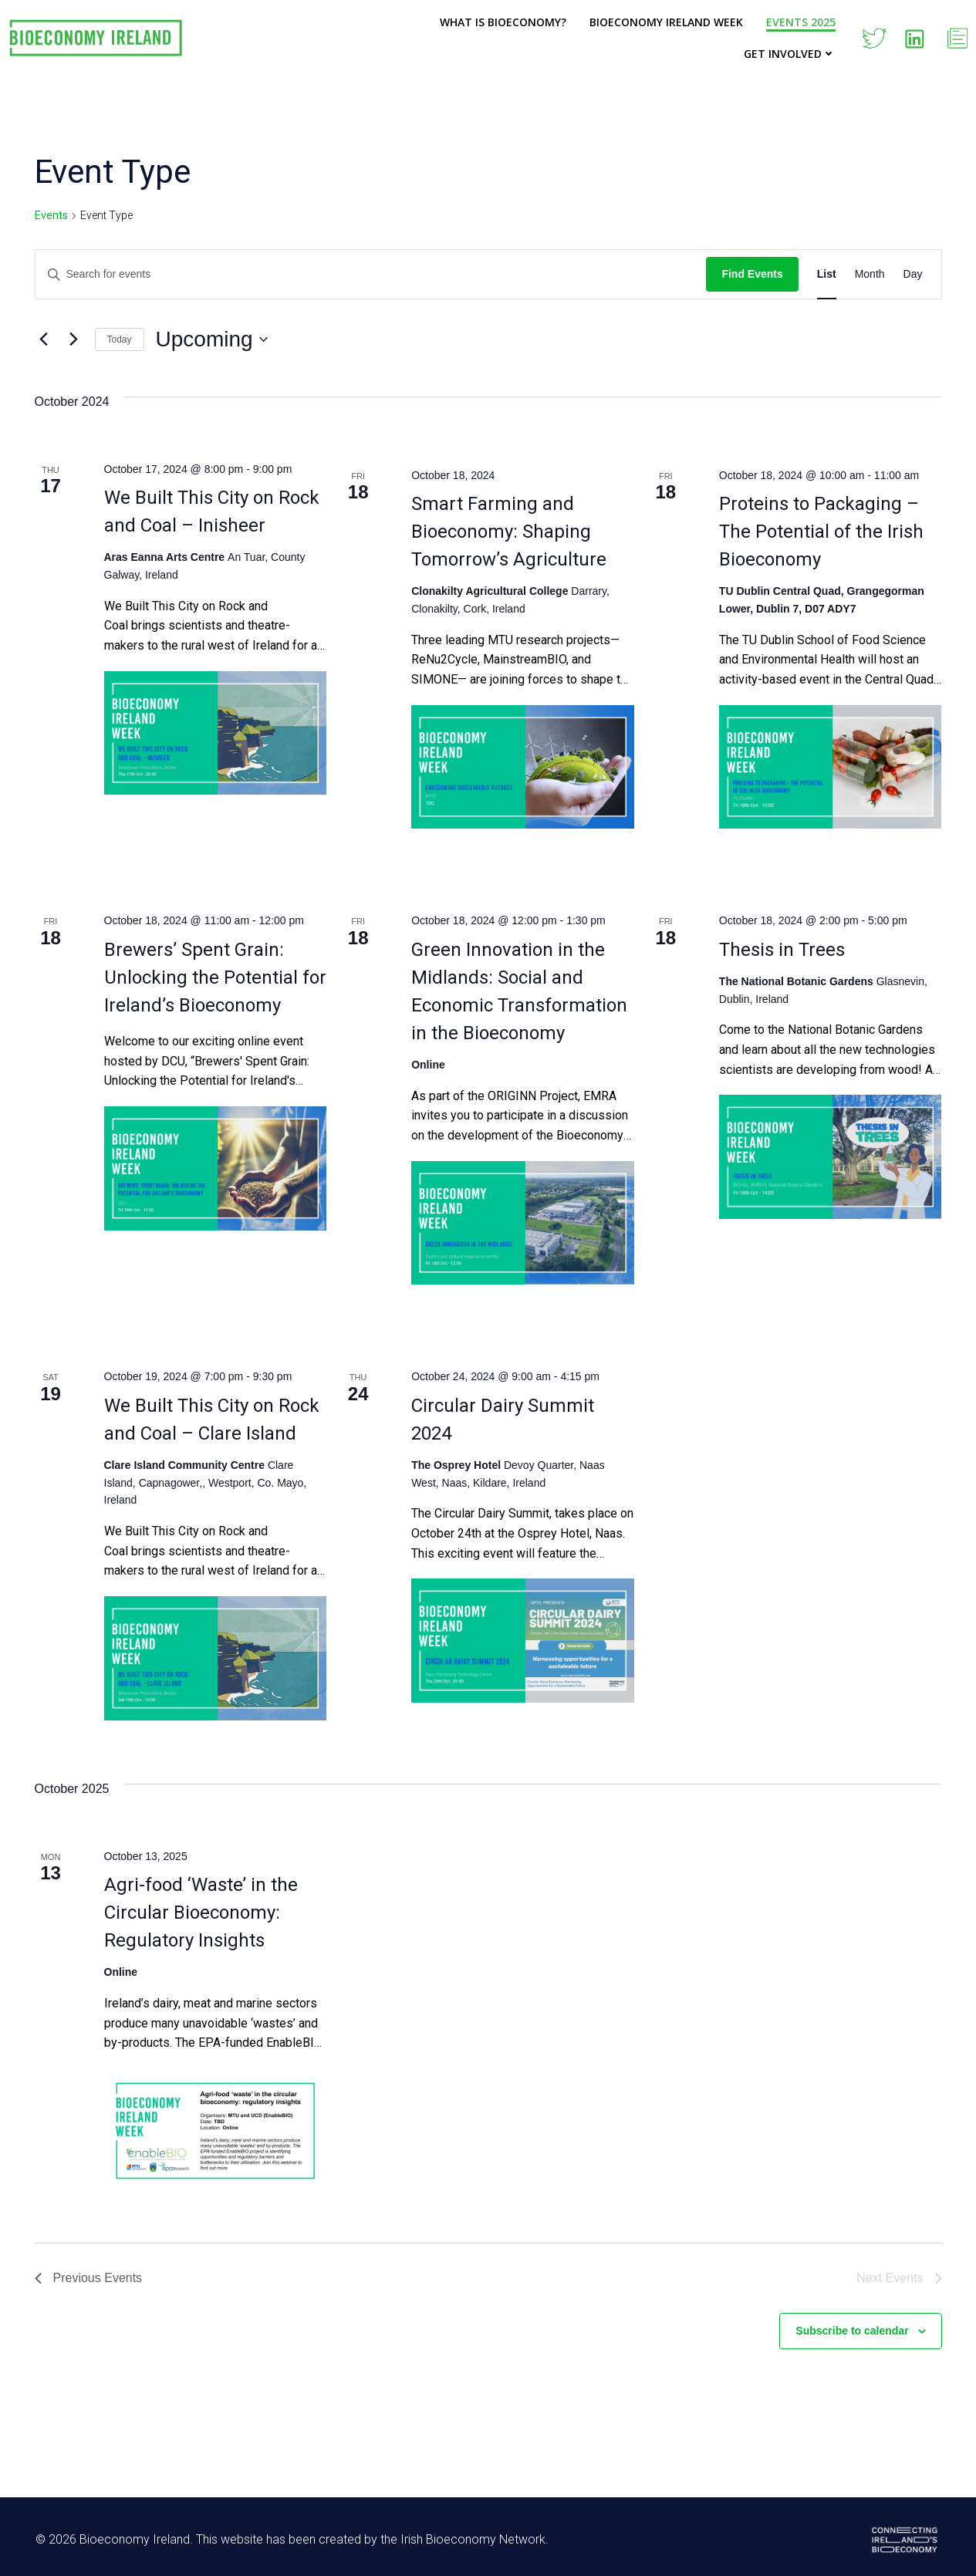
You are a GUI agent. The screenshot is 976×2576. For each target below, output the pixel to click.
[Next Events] (74, 339)
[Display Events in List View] (826, 274)
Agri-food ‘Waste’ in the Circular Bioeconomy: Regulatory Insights (201, 1912)
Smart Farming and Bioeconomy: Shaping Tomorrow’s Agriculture (508, 531)
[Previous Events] (44, 339)
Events (51, 215)
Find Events (751, 274)
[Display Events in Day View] (913, 274)
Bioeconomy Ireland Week (667, 22)
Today (119, 338)
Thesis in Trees (782, 950)
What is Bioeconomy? (504, 22)
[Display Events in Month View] (870, 274)
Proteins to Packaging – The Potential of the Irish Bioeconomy (821, 531)
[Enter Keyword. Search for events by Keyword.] (371, 274)
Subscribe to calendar (851, 2330)
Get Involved (790, 53)
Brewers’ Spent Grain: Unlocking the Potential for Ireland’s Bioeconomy (215, 977)
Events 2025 (801, 22)
